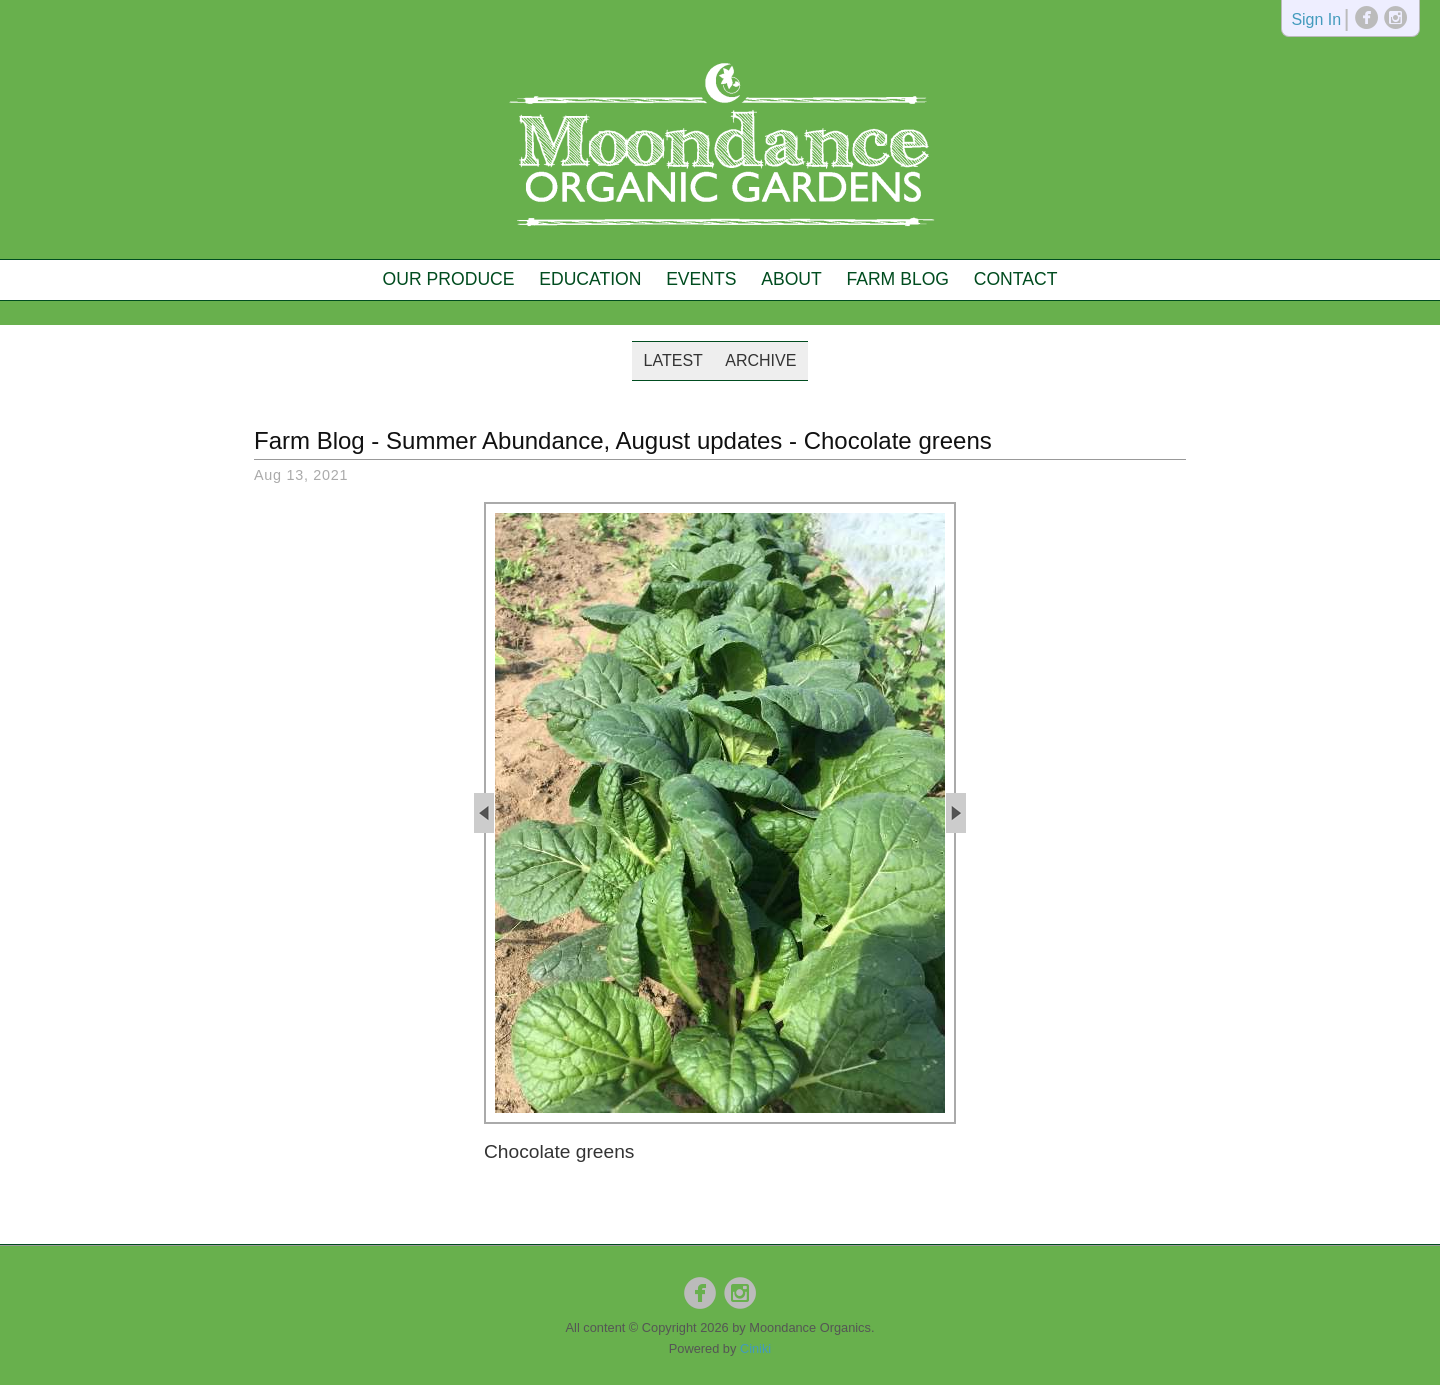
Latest (673, 360)
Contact (1016, 279)
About (791, 279)
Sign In (1316, 20)
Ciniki (755, 1348)
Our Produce (449, 279)
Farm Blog (897, 279)
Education (590, 279)
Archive (760, 360)
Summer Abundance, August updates (584, 440)
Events (701, 279)
